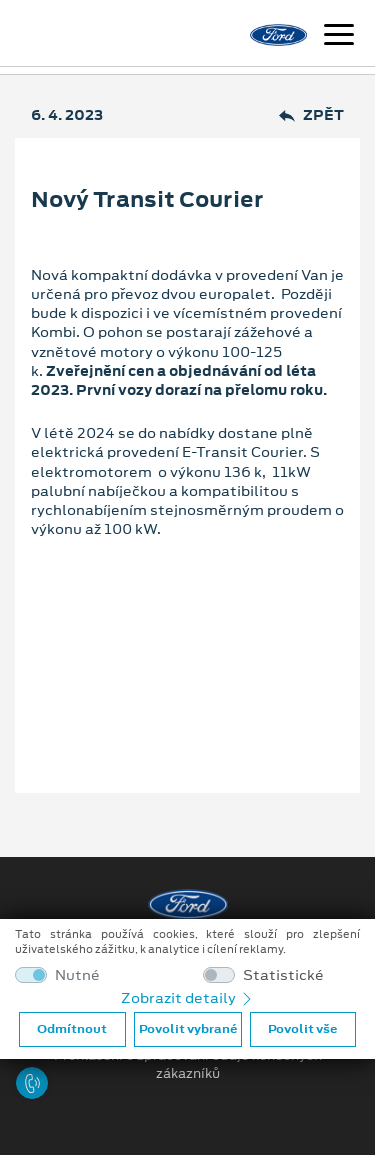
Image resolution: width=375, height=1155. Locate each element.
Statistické (283, 975)
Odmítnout (72, 1029)
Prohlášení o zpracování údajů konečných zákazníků (188, 1065)
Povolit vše (302, 1029)
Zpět (311, 115)
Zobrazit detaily (188, 998)
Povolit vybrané (188, 1029)
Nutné (77, 975)
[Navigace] (339, 37)
